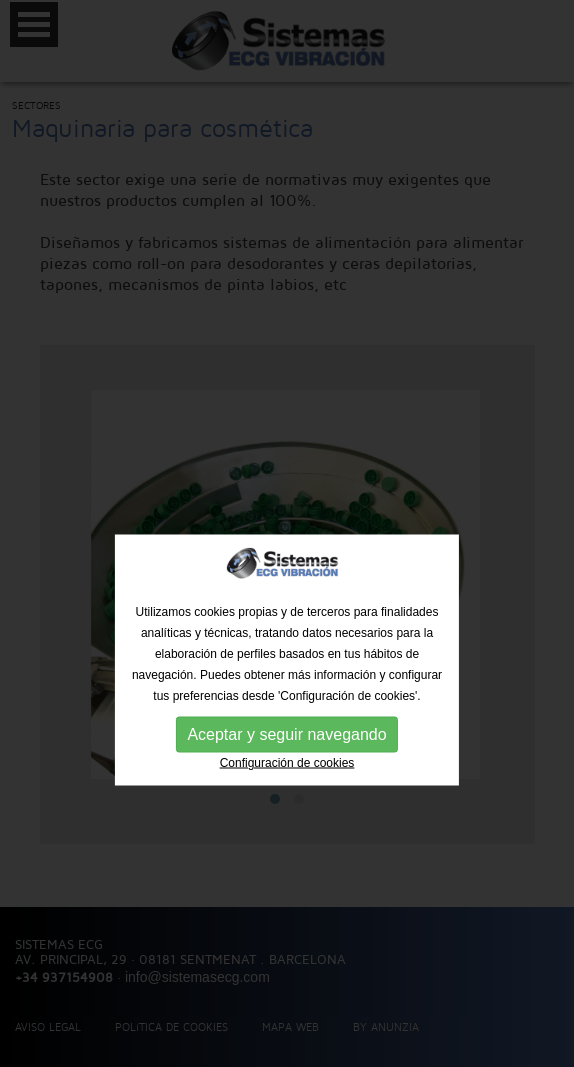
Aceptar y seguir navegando (286, 763)
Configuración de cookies (287, 792)
